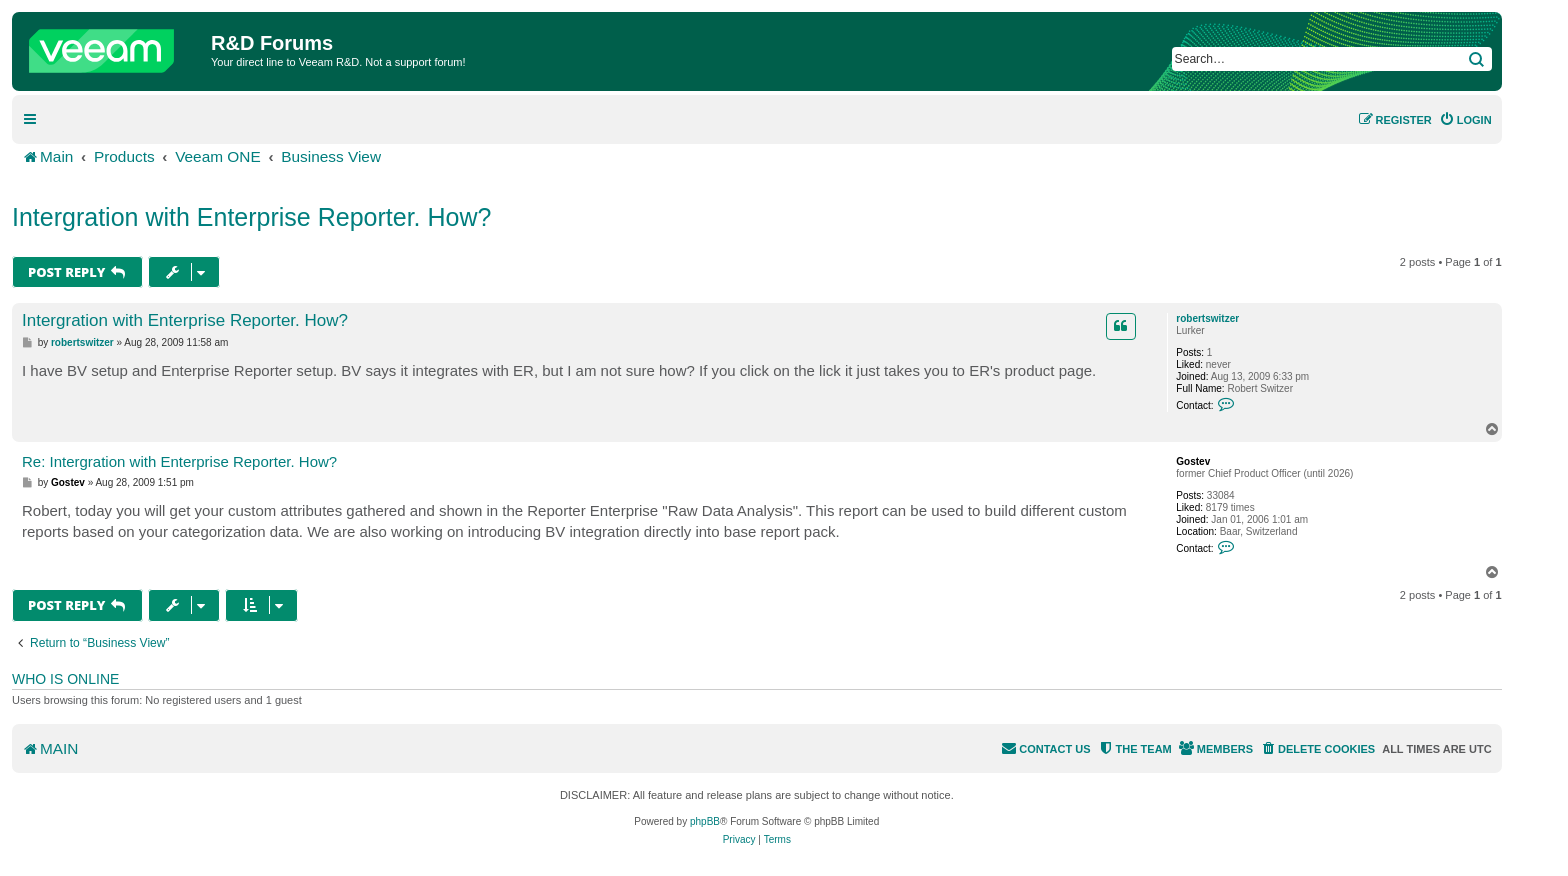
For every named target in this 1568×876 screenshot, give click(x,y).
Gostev (1193, 461)
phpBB (705, 821)
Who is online (65, 679)
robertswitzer (1207, 318)
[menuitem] (1465, 120)
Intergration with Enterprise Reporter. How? (251, 217)
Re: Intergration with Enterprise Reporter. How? (179, 461)
